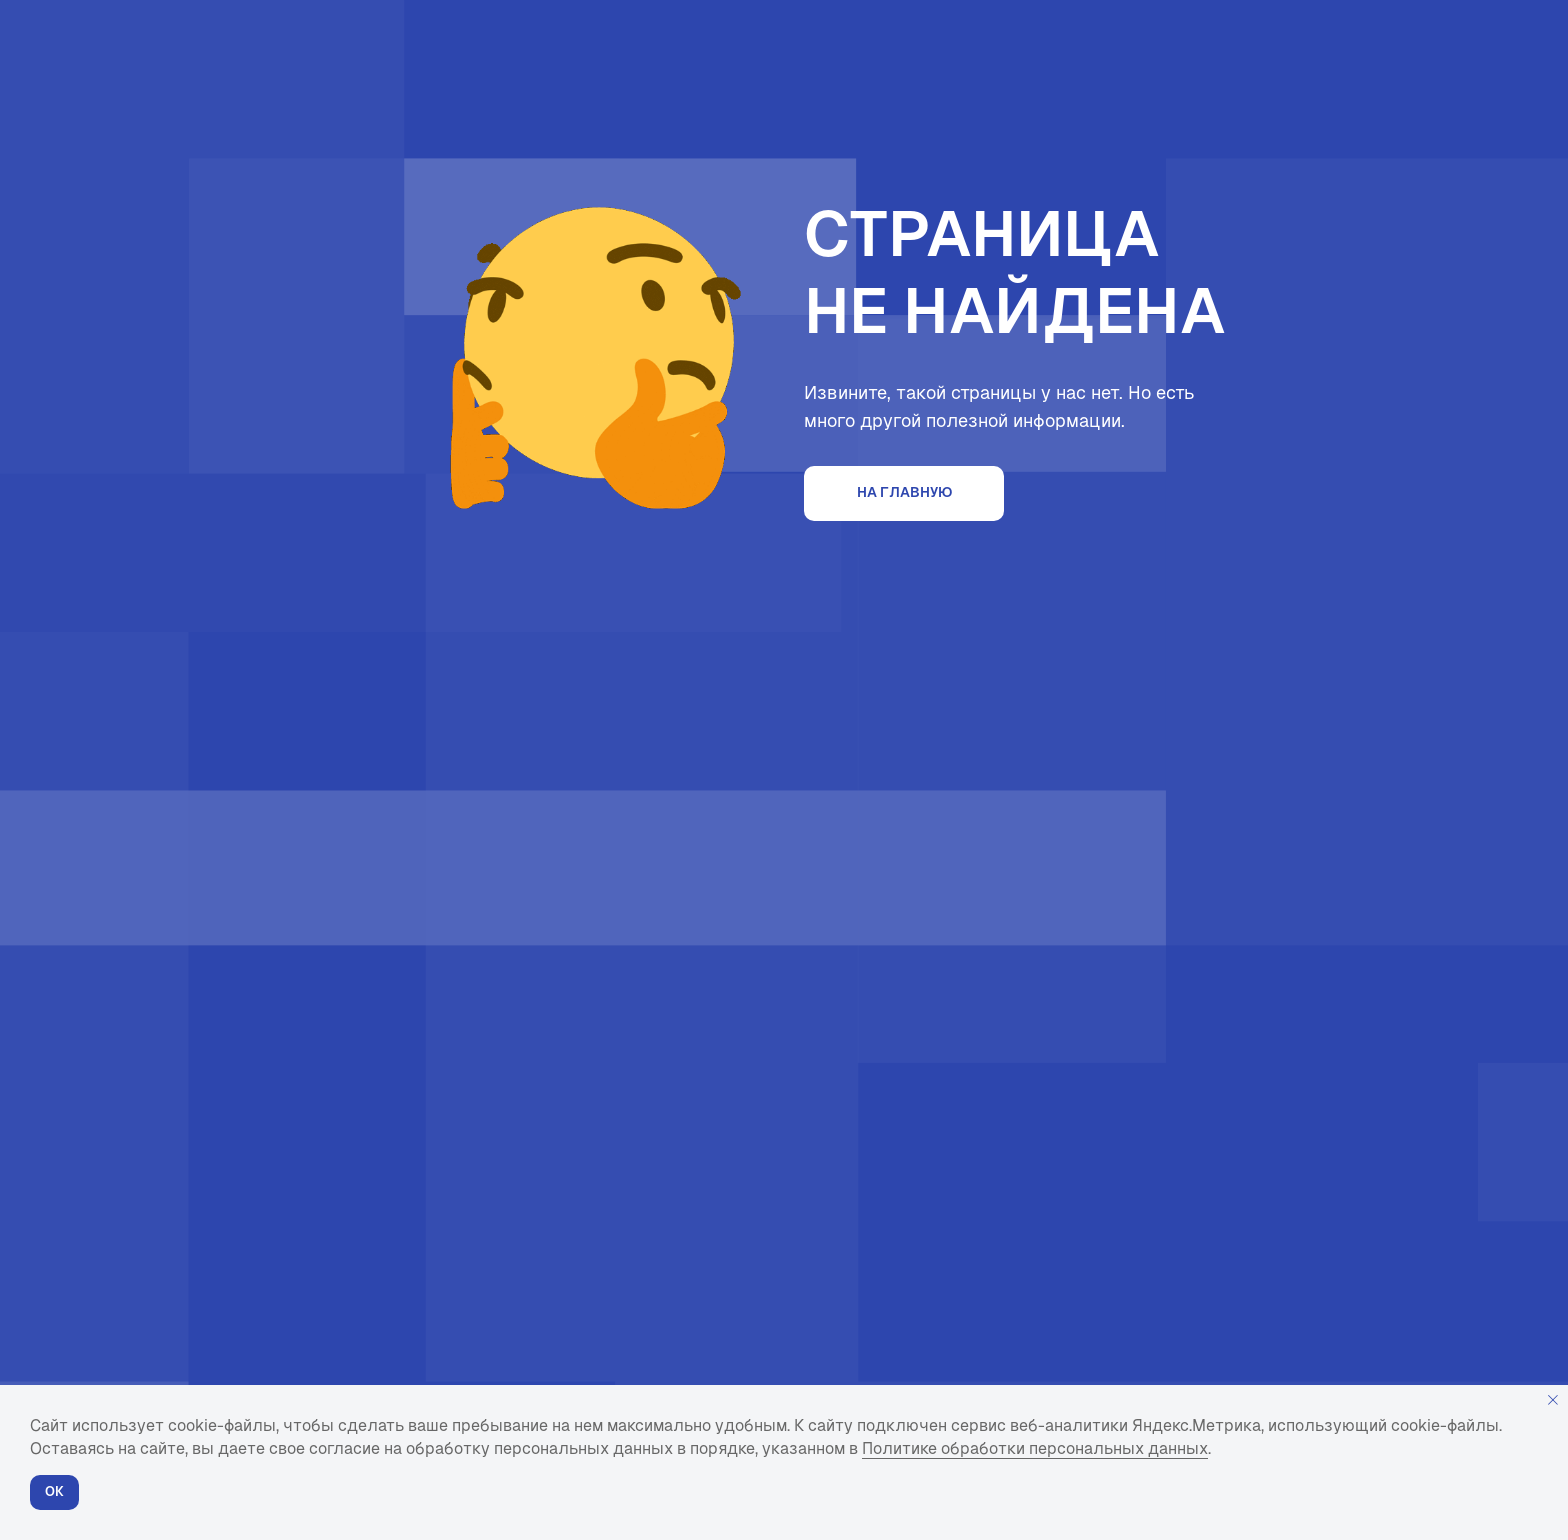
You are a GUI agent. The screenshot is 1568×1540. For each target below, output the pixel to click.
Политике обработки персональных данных (1035, 1448)
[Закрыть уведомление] (1553, 1400)
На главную (904, 492)
